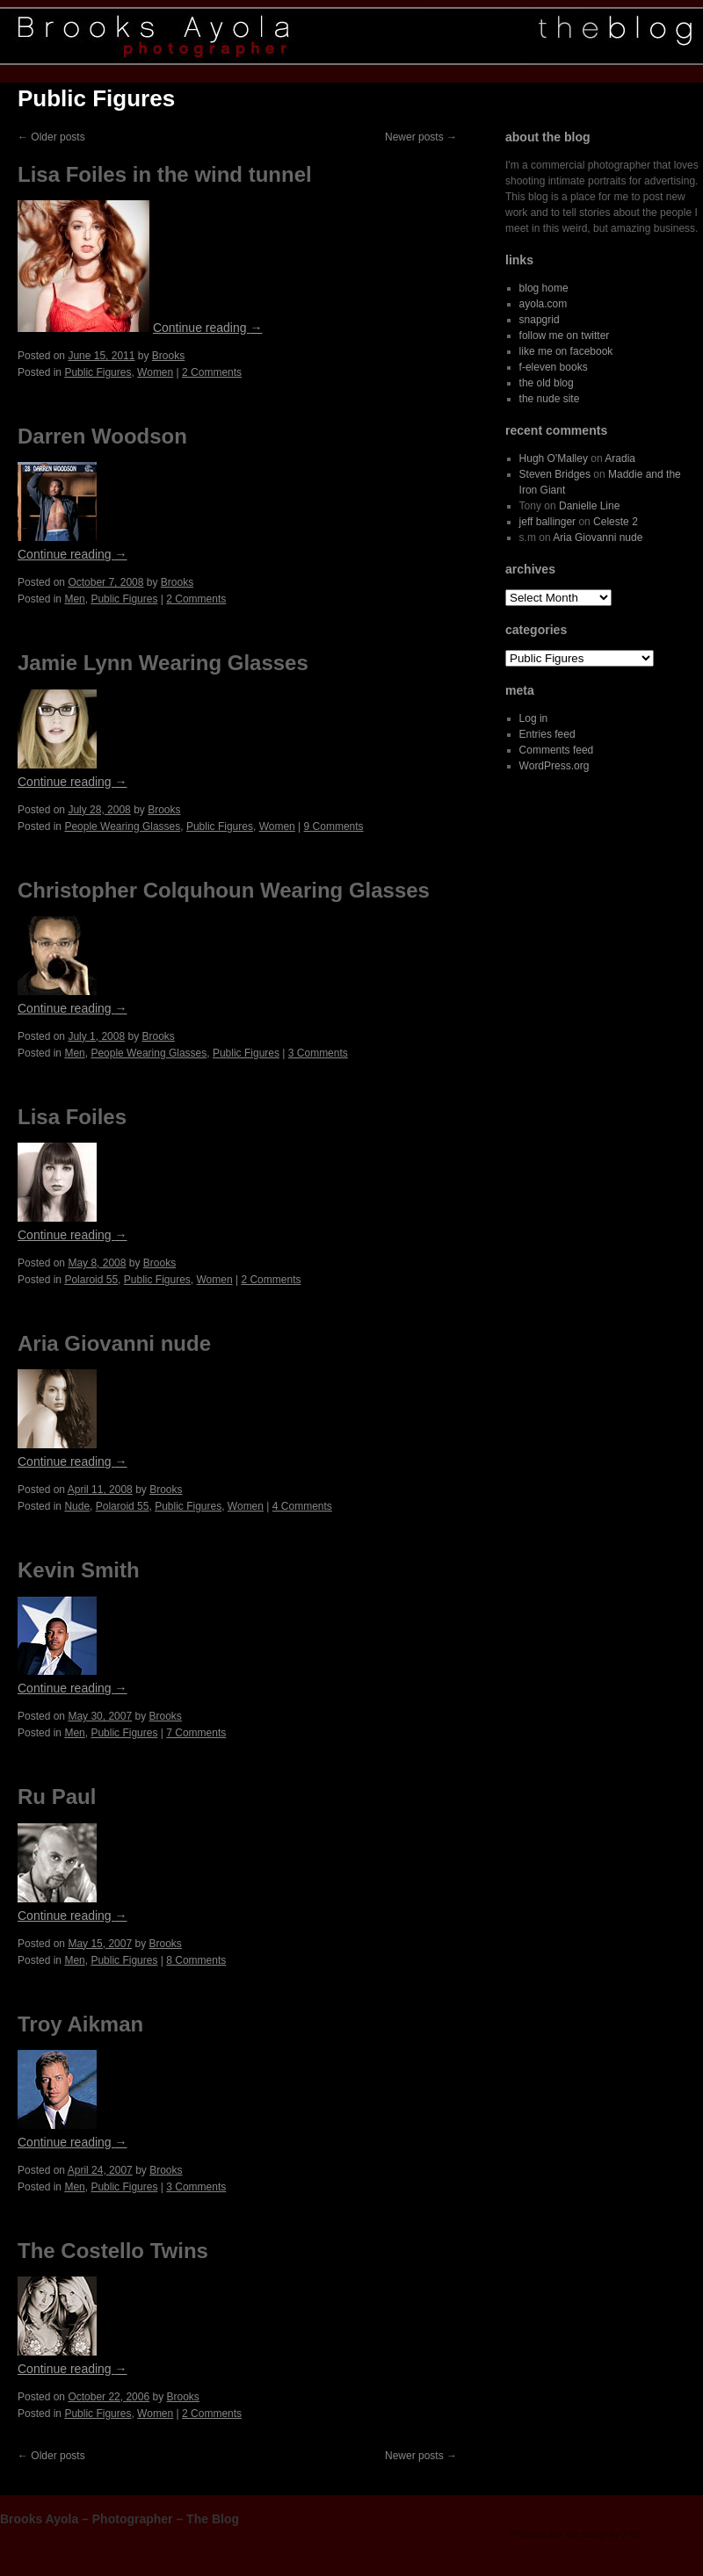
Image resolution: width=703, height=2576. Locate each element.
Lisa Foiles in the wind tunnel (165, 174)
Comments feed (556, 750)
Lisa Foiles (72, 1117)
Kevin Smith (79, 1570)
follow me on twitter (564, 335)
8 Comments (196, 1960)
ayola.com (543, 304)
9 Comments (334, 826)
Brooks (168, 356)
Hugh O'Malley (553, 458)
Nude (77, 1506)
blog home (544, 288)
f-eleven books (553, 367)
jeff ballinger (547, 522)
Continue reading (208, 328)
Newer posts (421, 137)
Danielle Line (589, 506)
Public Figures (97, 372)
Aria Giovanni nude (114, 1343)
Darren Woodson (102, 436)
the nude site (549, 399)
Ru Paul (57, 1796)
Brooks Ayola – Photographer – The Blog (119, 2519)
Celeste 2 (615, 522)
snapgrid (539, 320)
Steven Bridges (555, 474)
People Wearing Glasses (122, 826)
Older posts (51, 137)
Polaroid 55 (91, 1280)
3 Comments (318, 1053)
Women (155, 372)
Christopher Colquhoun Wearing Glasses (224, 890)
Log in (533, 718)
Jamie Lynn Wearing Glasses (163, 663)
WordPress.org (554, 766)
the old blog (546, 383)
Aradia (620, 458)
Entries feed (547, 734)
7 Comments (196, 1733)
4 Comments (302, 1506)
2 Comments (212, 372)
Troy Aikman (80, 2024)
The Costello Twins (113, 2250)
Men (74, 599)
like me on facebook (566, 351)
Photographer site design (558, 2534)
